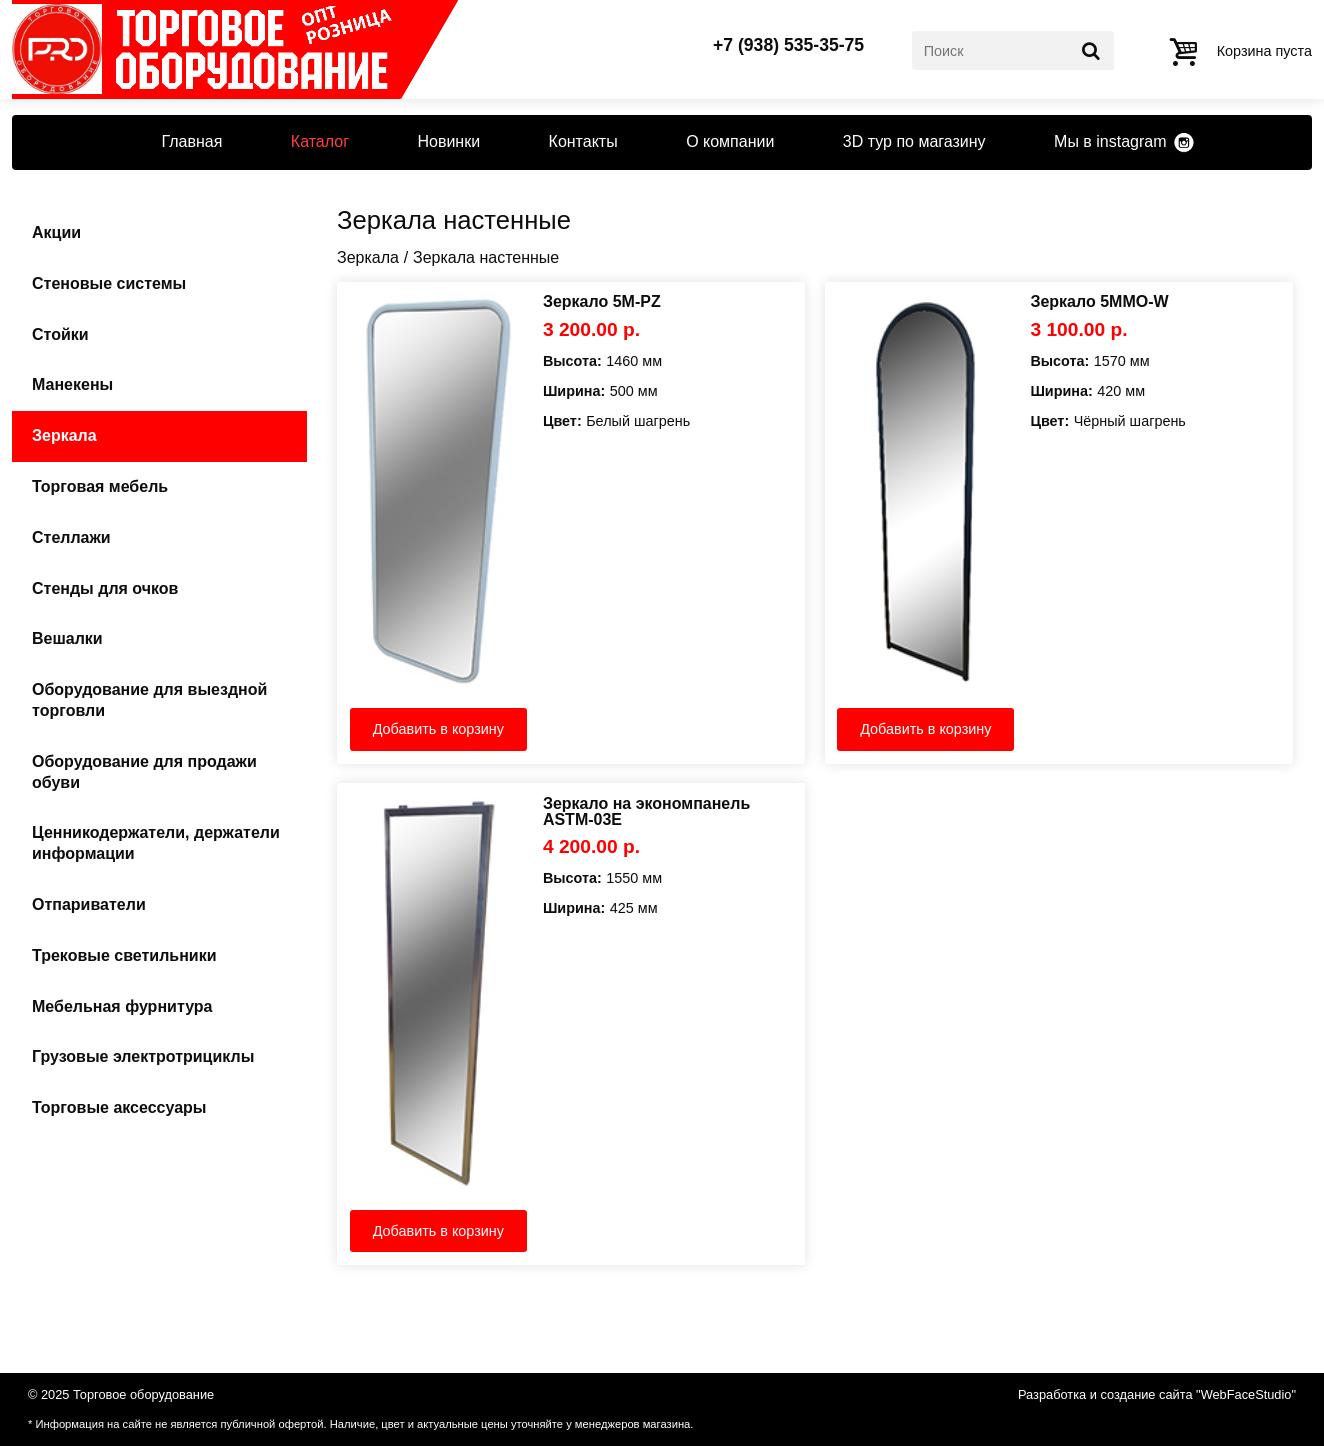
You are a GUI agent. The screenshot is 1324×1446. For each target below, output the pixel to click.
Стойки (60, 334)
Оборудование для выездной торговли (149, 700)
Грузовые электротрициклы (143, 1056)
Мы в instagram (1110, 141)
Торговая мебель (100, 486)
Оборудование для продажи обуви (144, 772)
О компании (730, 141)
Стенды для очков (105, 588)
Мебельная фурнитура (122, 1006)
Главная (191, 141)
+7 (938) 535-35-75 (788, 46)
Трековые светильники (124, 955)
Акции (56, 232)
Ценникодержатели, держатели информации (156, 843)
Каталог (320, 141)
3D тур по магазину (914, 141)
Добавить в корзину (438, 729)
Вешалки (67, 638)
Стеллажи (71, 537)
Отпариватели (89, 904)
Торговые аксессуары (119, 1107)
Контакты (583, 141)
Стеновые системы (109, 283)
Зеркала (64, 435)
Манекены (72, 384)
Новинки (448, 141)
